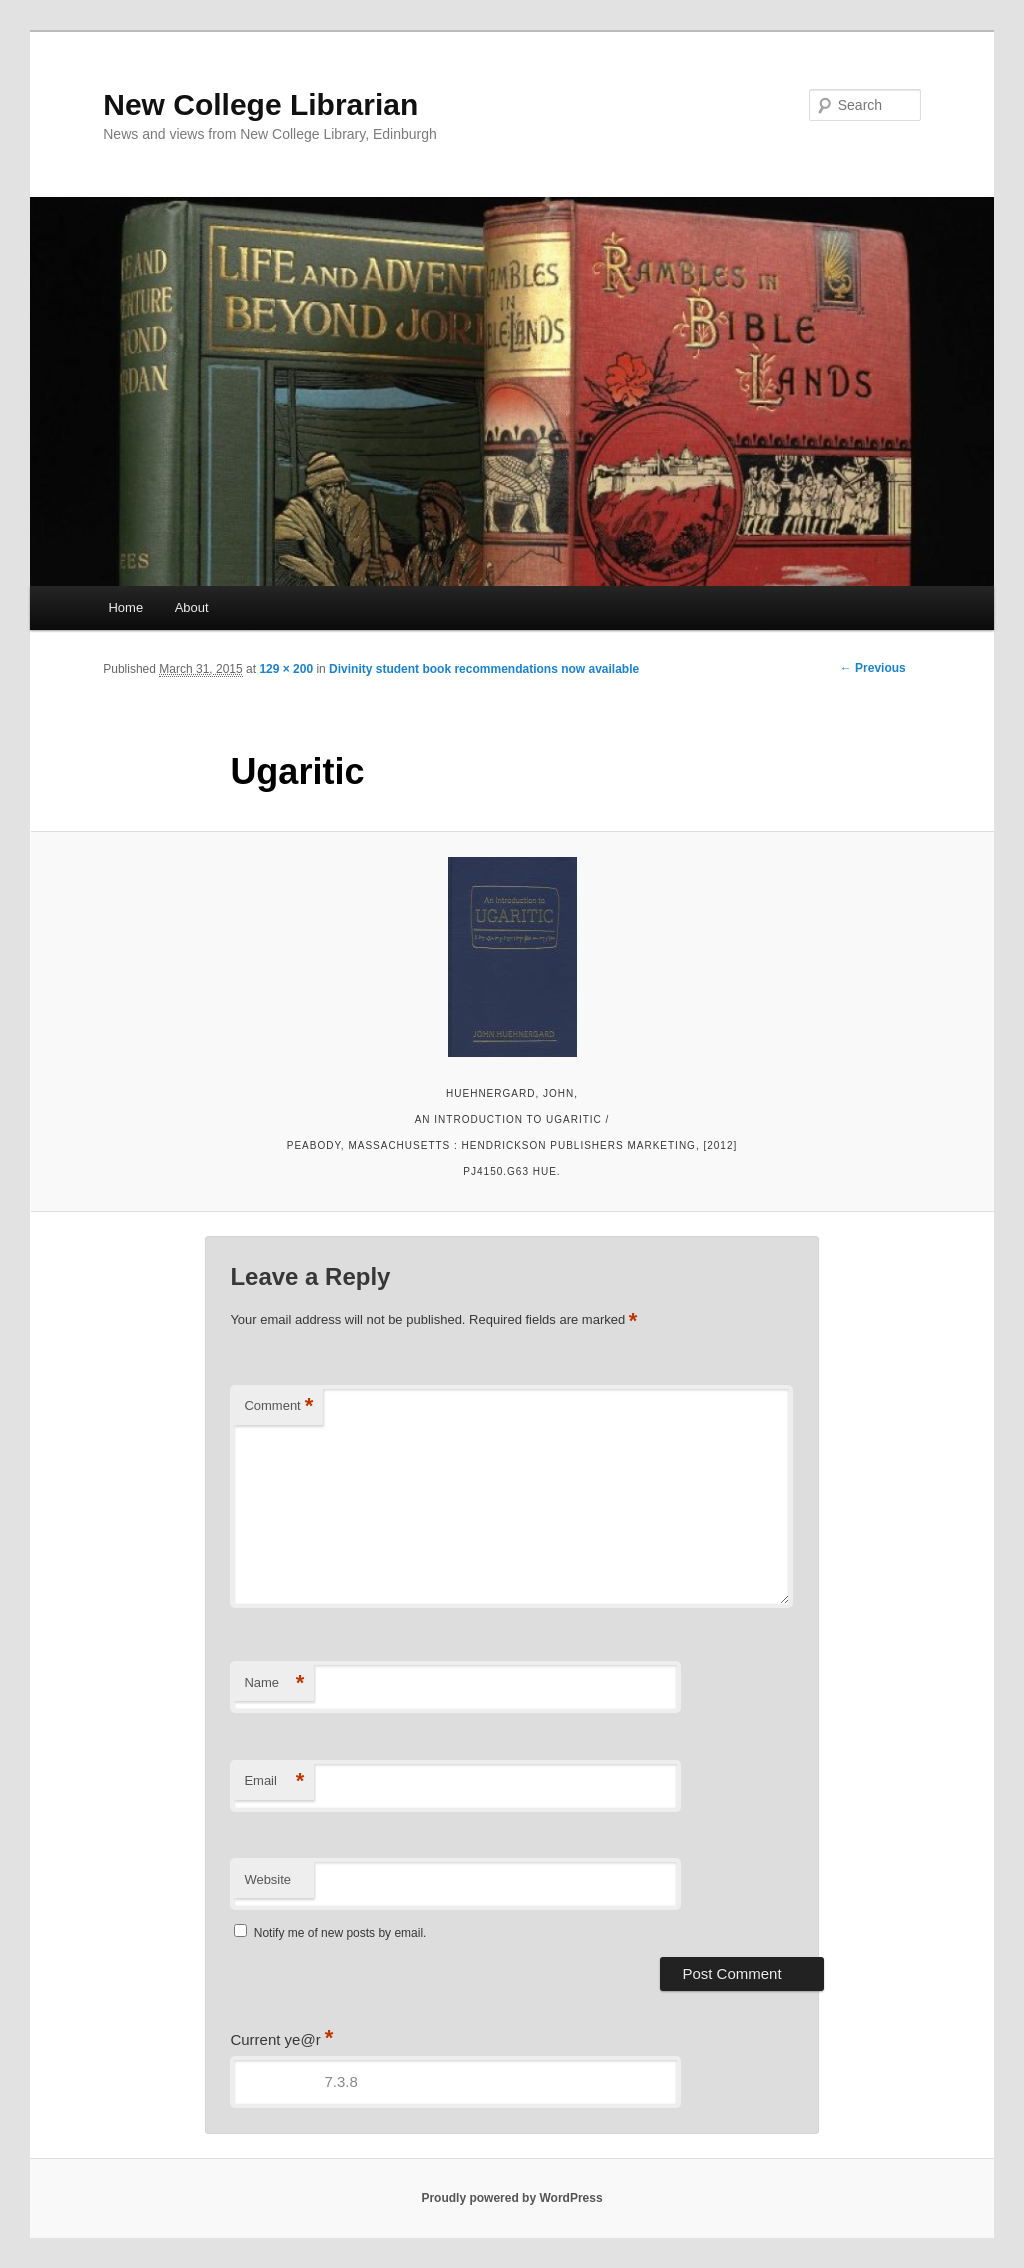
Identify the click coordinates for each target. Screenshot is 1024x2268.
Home (125, 607)
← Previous (873, 668)
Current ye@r (281, 2039)
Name (274, 1683)
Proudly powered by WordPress (511, 2198)
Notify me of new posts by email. (340, 1933)
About (192, 607)
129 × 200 (286, 669)
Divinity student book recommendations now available (484, 669)
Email (274, 1781)
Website (267, 1879)
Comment (278, 1406)
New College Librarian (260, 104)
